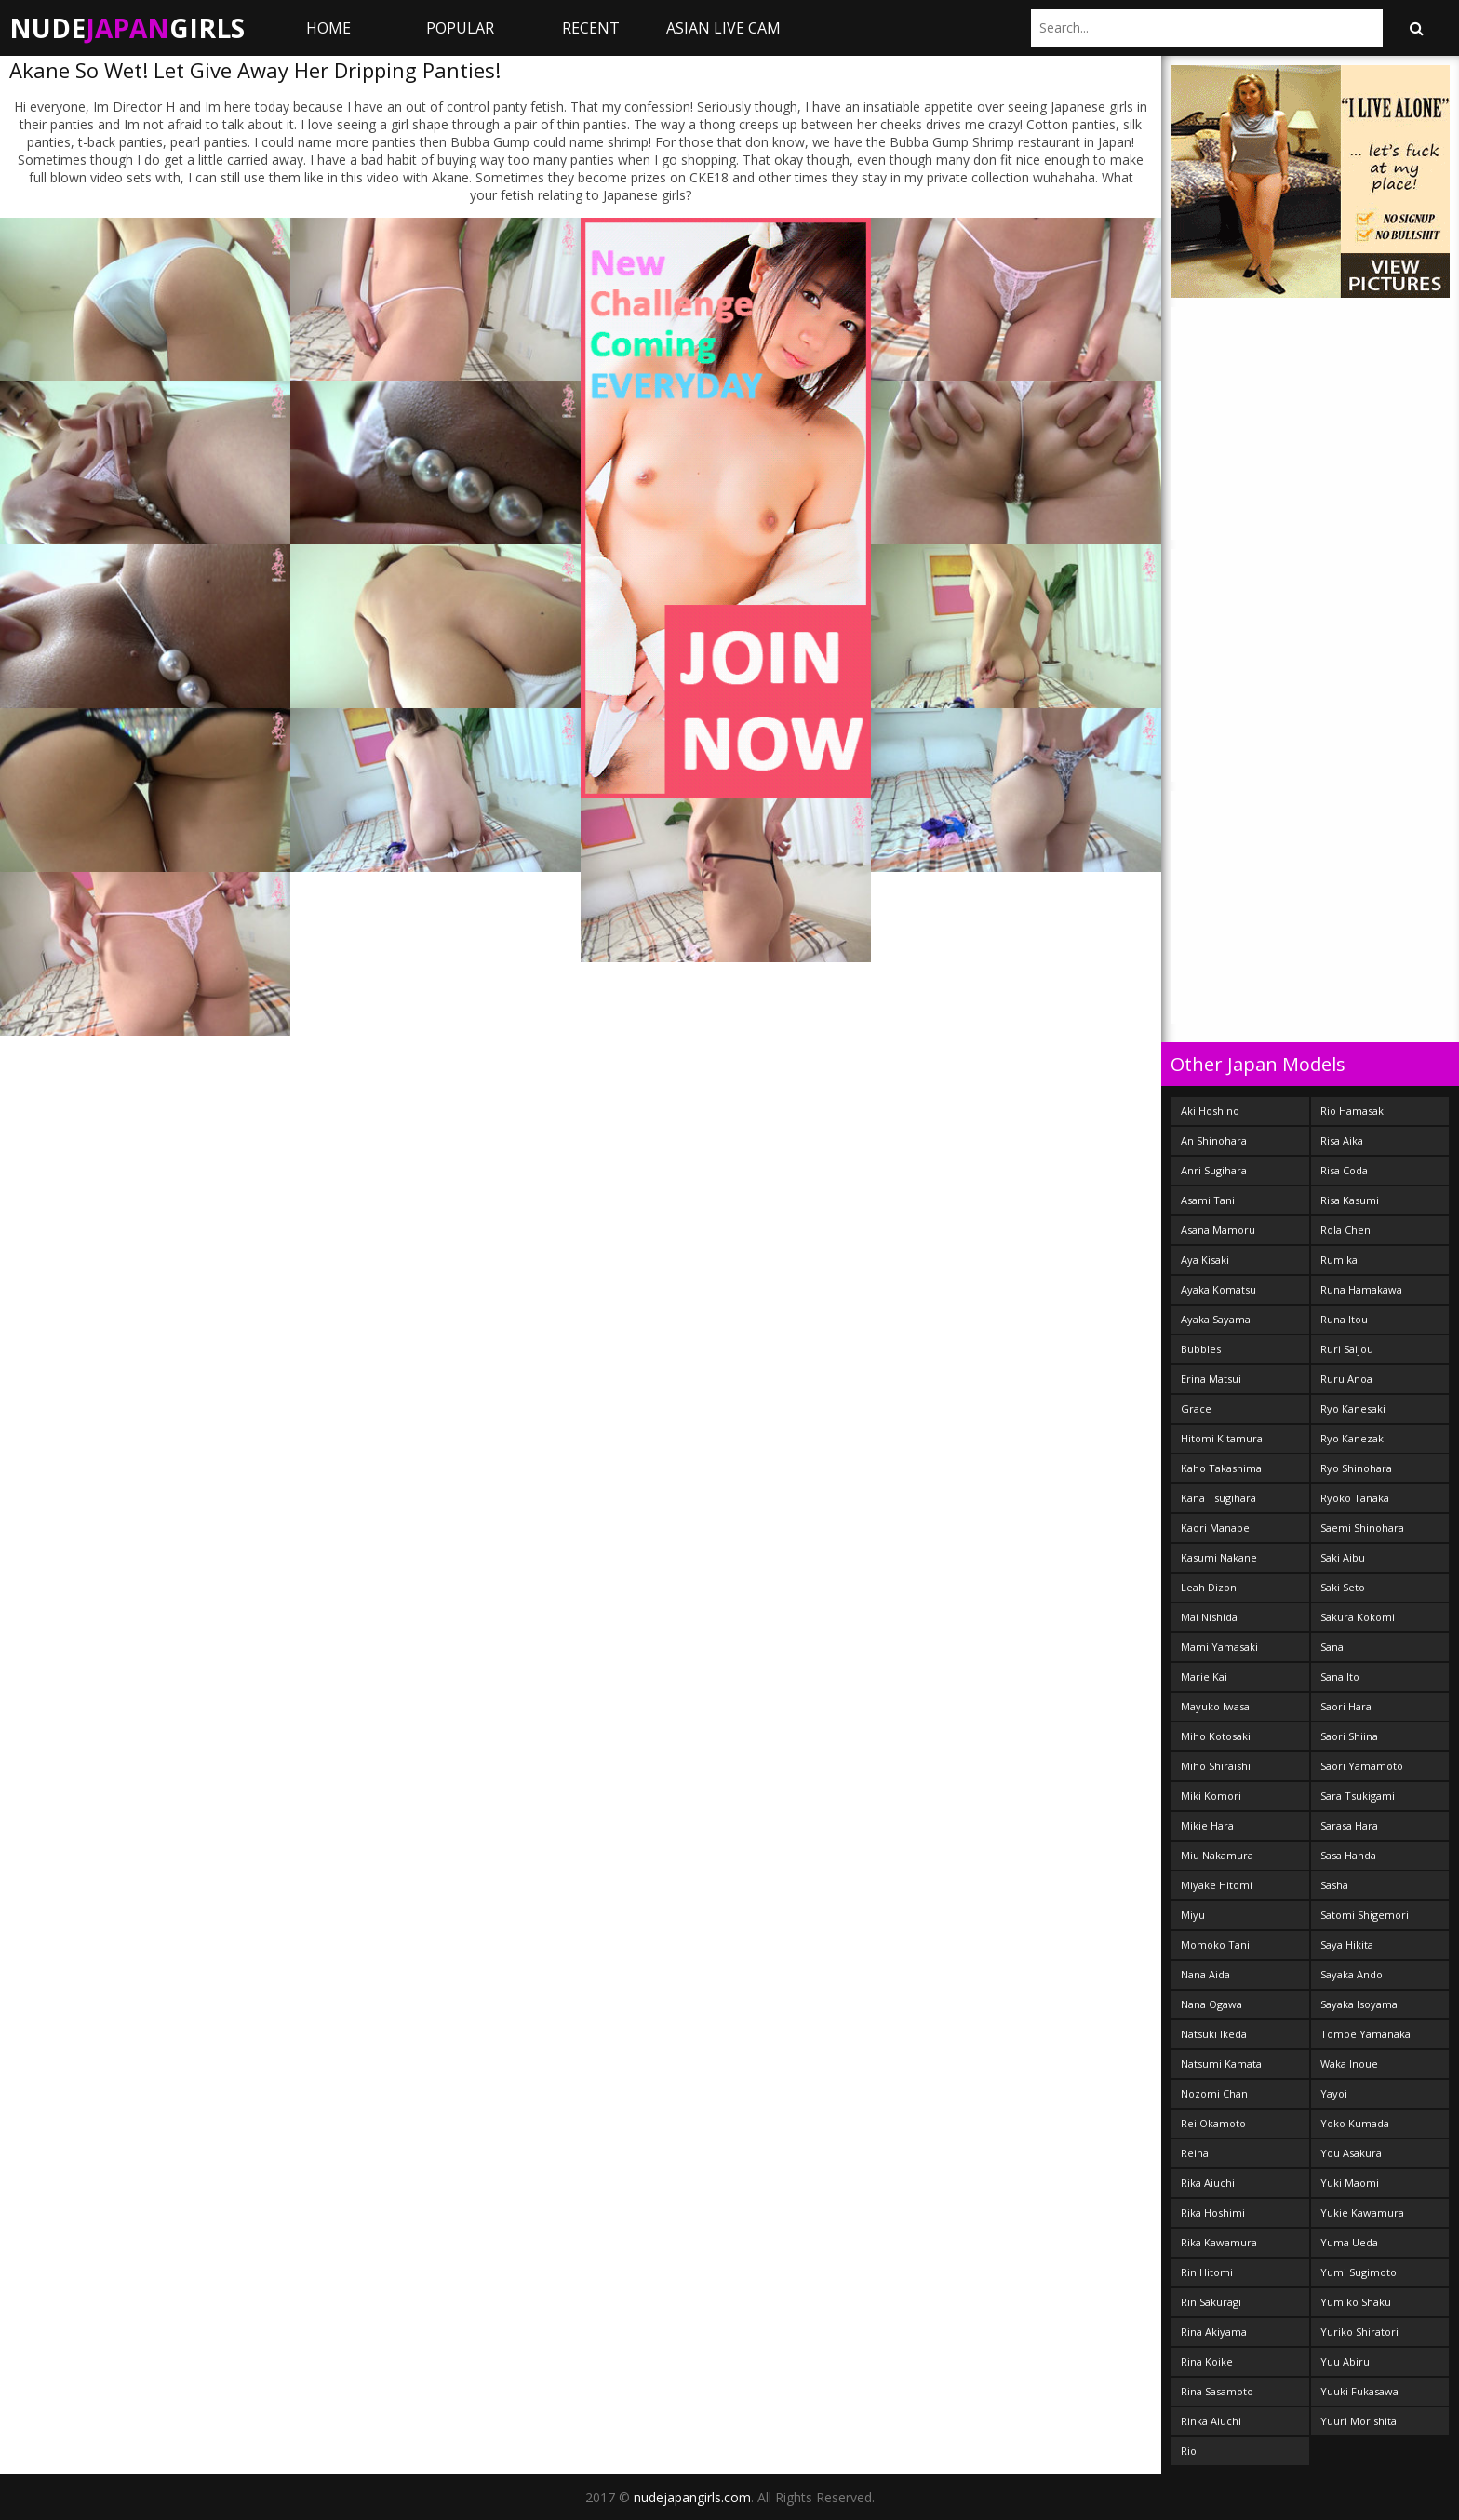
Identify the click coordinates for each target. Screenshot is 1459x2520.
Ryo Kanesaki (1352, 1408)
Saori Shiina (1349, 1736)
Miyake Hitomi (1216, 1885)
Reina (1195, 2153)
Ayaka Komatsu (1218, 1289)
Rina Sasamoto (1217, 2391)
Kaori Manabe (1215, 1528)
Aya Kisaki (1205, 1260)
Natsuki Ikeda (1214, 2034)
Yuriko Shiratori (1359, 2332)
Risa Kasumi (1349, 1200)
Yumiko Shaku (1355, 2302)
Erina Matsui (1211, 1379)
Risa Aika (1341, 1140)
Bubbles (1201, 1349)
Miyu (1193, 1915)
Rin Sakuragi (1211, 2302)
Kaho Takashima (1221, 1468)
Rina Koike (1207, 2361)
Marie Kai (1204, 1676)
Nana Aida (1205, 1974)
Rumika (1339, 1260)
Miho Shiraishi (1216, 1766)
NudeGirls (127, 28)
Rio (1189, 2451)
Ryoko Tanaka (1354, 1498)
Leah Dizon (1209, 1587)
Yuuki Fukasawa (1359, 2391)
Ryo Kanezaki (1353, 1438)
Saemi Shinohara (1362, 1528)
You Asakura (1351, 2153)
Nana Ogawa (1211, 2004)
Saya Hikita (1346, 1944)
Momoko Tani (1215, 1944)
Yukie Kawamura (1362, 2212)
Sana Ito (1339, 1676)
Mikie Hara (1207, 1825)
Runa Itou (1344, 1319)
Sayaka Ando (1351, 1974)
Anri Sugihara (1214, 1170)
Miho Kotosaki (1216, 1736)
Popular (460, 28)
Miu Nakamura (1217, 1855)
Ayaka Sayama (1216, 1319)
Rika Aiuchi (1208, 2183)
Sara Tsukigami (1357, 1796)
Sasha (1334, 1885)
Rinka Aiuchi (1211, 2421)
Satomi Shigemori (1364, 1915)
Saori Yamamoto (1361, 1766)
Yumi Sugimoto (1358, 2272)
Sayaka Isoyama (1359, 2004)
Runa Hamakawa (1361, 1289)
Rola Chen (1345, 1230)
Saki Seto (1342, 1587)
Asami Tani (1208, 1200)
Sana (1332, 1647)
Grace (1196, 1408)
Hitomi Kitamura (1222, 1438)
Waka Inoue (1349, 2064)
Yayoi (1333, 2093)
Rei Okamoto (1213, 2123)
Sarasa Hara (1349, 1825)
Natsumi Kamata (1221, 2064)
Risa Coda (1344, 1170)
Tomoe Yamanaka (1365, 2034)
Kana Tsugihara (1218, 1498)
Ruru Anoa (1346, 1379)
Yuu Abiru (1345, 2361)
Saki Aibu (1342, 1557)
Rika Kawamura (1219, 2242)
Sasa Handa (1348, 1855)
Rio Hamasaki (1353, 1111)
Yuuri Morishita (1358, 2421)
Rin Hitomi (1207, 2272)
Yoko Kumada (1354, 2123)
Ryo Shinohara (1356, 1468)
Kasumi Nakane (1219, 1557)
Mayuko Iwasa (1215, 1706)
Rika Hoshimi (1213, 2212)
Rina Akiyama (1214, 2332)
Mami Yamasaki (1219, 1647)
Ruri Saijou (1346, 1349)
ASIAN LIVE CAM (723, 28)
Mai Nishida (1209, 1617)
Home (328, 28)
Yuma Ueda (1349, 2242)
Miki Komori (1211, 1796)
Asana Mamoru (1218, 1230)
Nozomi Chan (1214, 2093)
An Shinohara (1214, 1140)
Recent (591, 28)
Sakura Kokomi (1357, 1617)
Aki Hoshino (1210, 1111)
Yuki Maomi (1349, 2183)
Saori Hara (1346, 1706)
